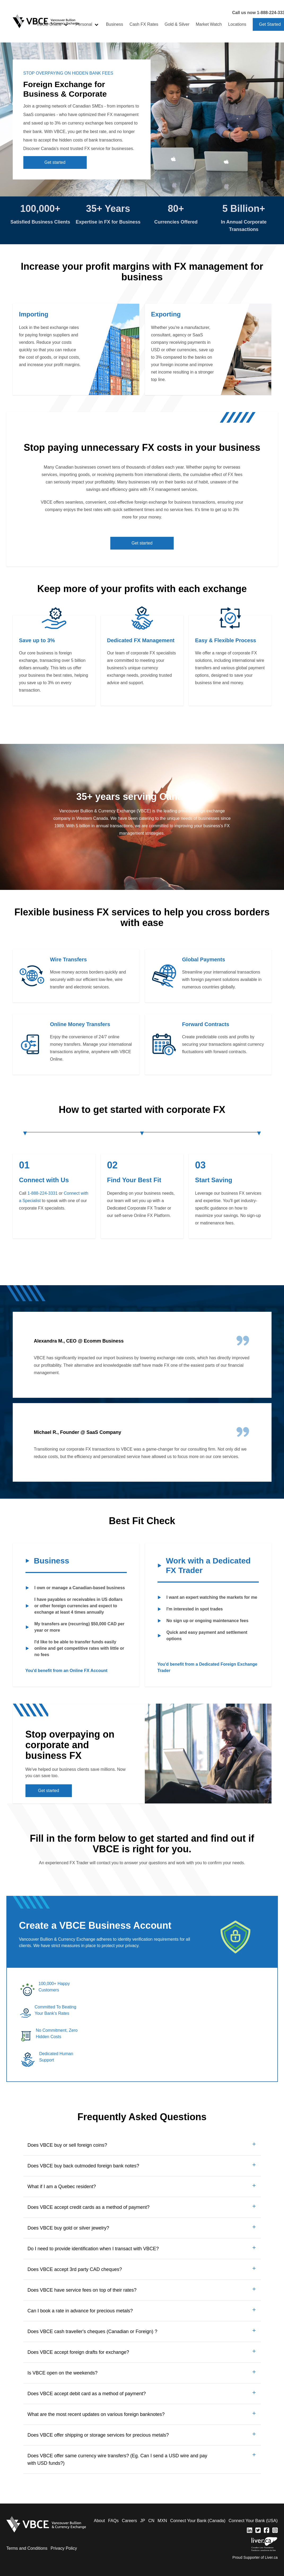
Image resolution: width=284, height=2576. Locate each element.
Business (114, 24)
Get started (55, 162)
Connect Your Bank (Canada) (197, 2520)
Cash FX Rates (143, 24)
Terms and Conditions (26, 2548)
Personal (83, 24)
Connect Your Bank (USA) (253, 2520)
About (99, 2520)
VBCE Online (49, 24)
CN (151, 2520)
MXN (162, 2520)
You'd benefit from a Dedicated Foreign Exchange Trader (207, 1667)
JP (142, 2520)
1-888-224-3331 (43, 1193)
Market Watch (209, 24)
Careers (129, 2520)
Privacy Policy (64, 2548)
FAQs (113, 2520)
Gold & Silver (177, 24)
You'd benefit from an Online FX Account (66, 1670)
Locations (237, 24)
